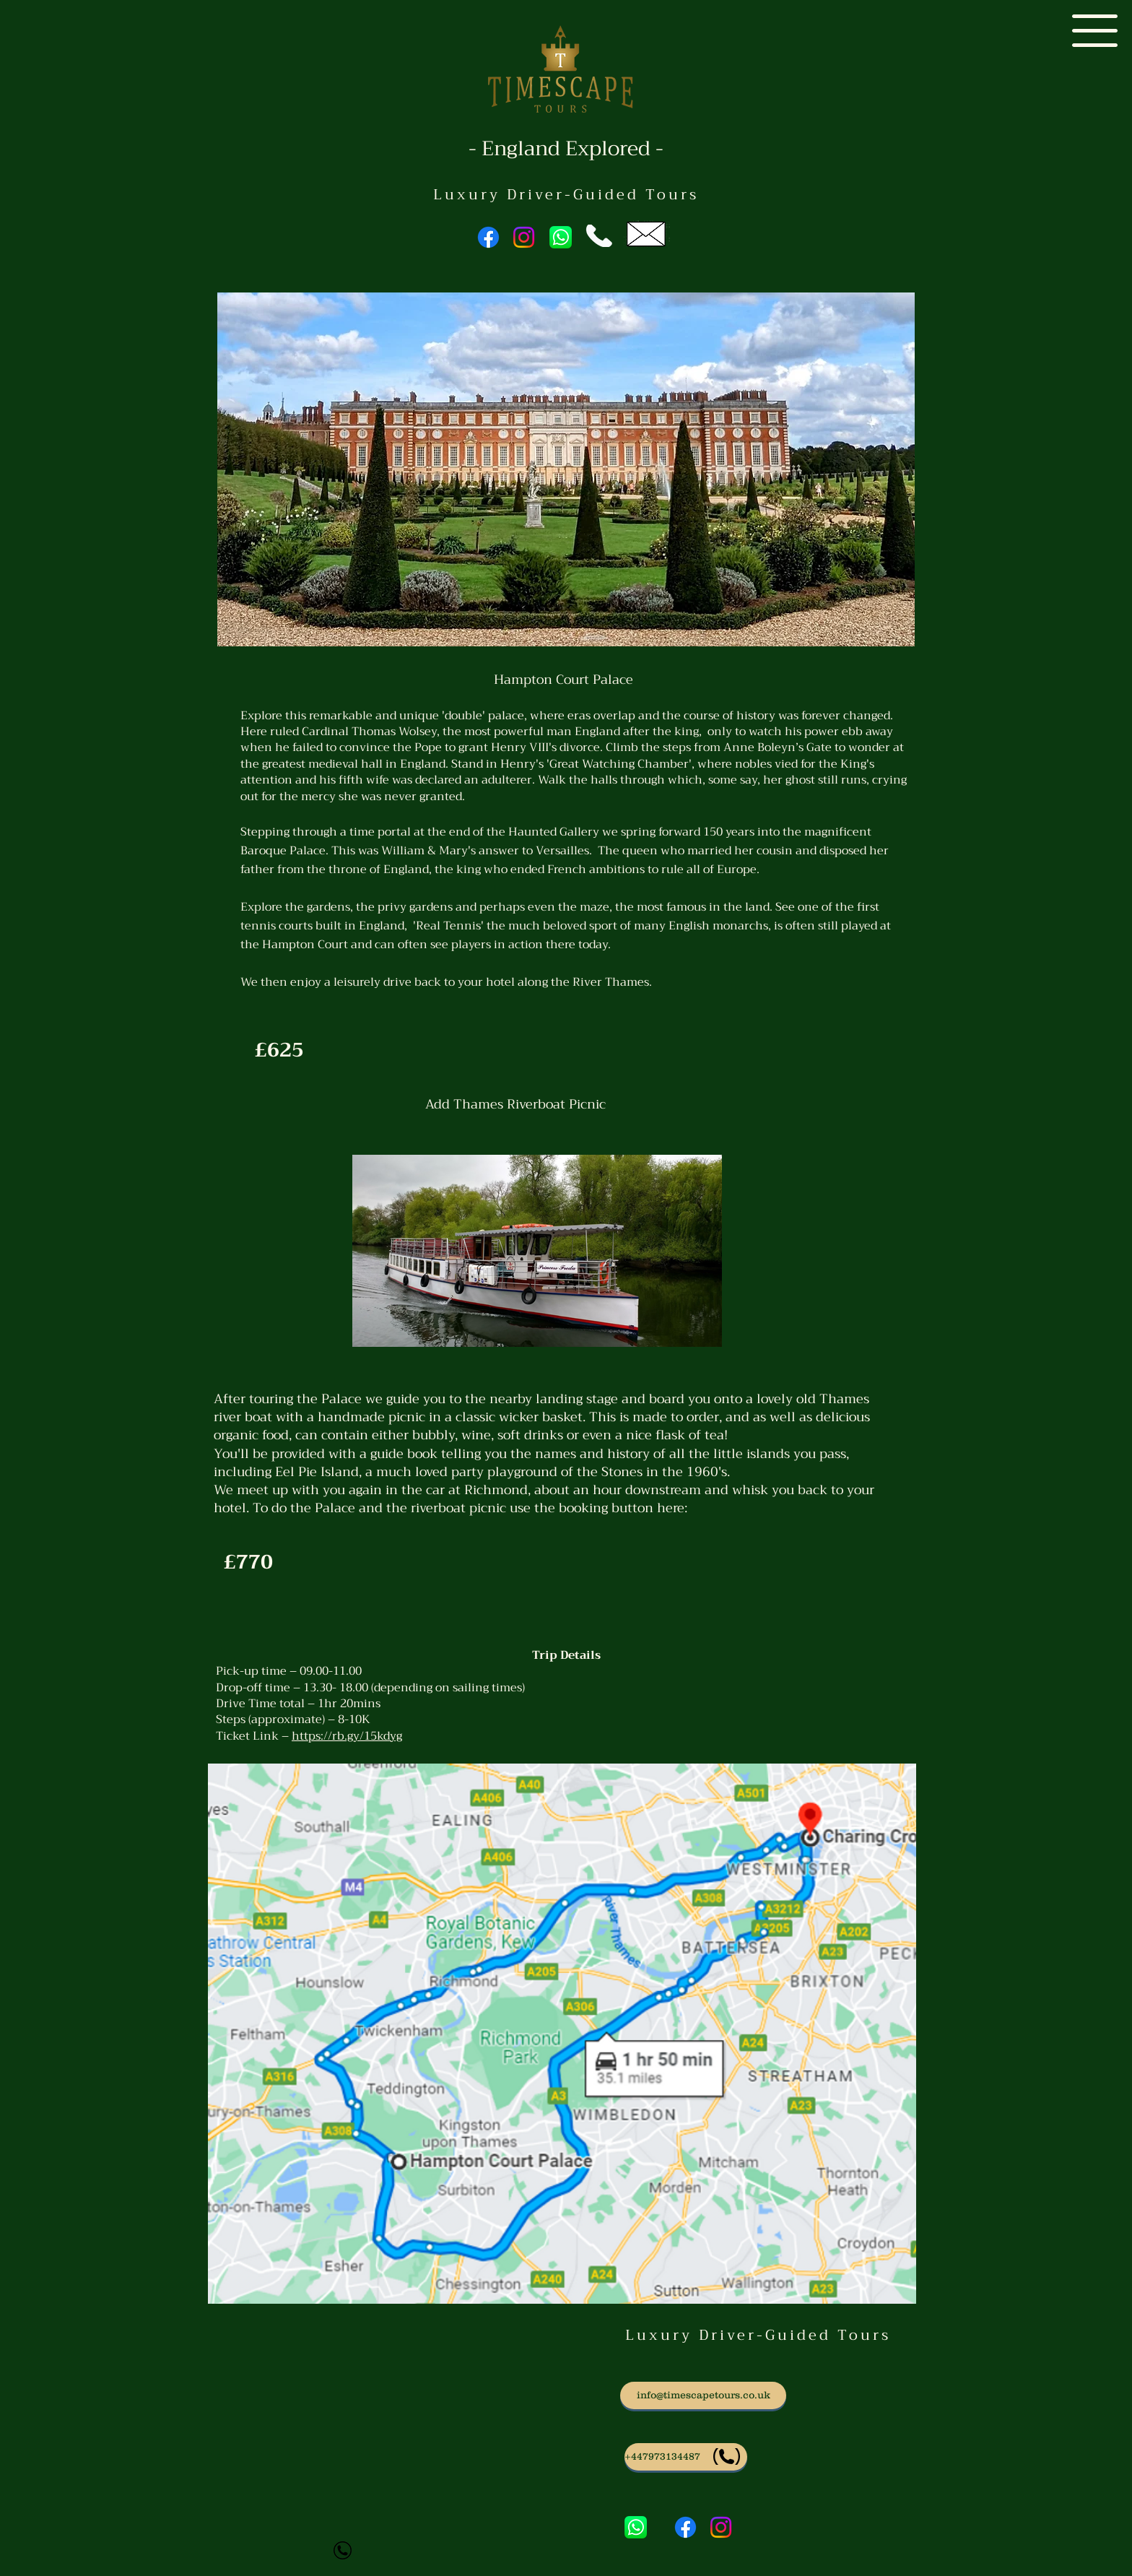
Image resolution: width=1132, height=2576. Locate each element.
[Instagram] (524, 237)
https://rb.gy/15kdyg (347, 1736)
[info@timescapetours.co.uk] (703, 2395)
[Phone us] (685, 2457)
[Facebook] (488, 237)
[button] (1095, 30)
